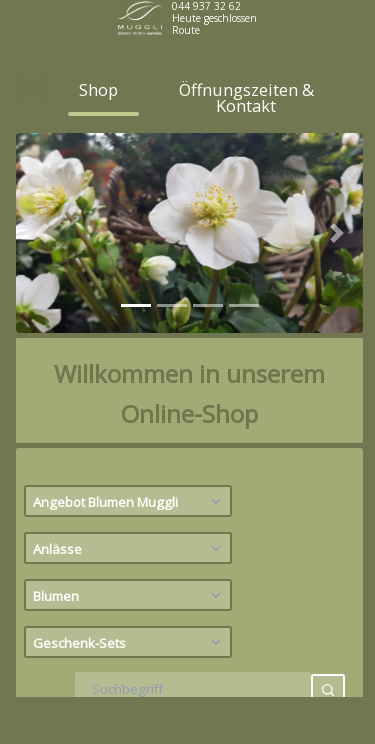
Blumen (129, 635)
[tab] (136, 345)
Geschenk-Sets (129, 682)
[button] (42, 273)
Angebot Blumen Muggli (129, 541)
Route (186, 30)
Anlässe (129, 588)
